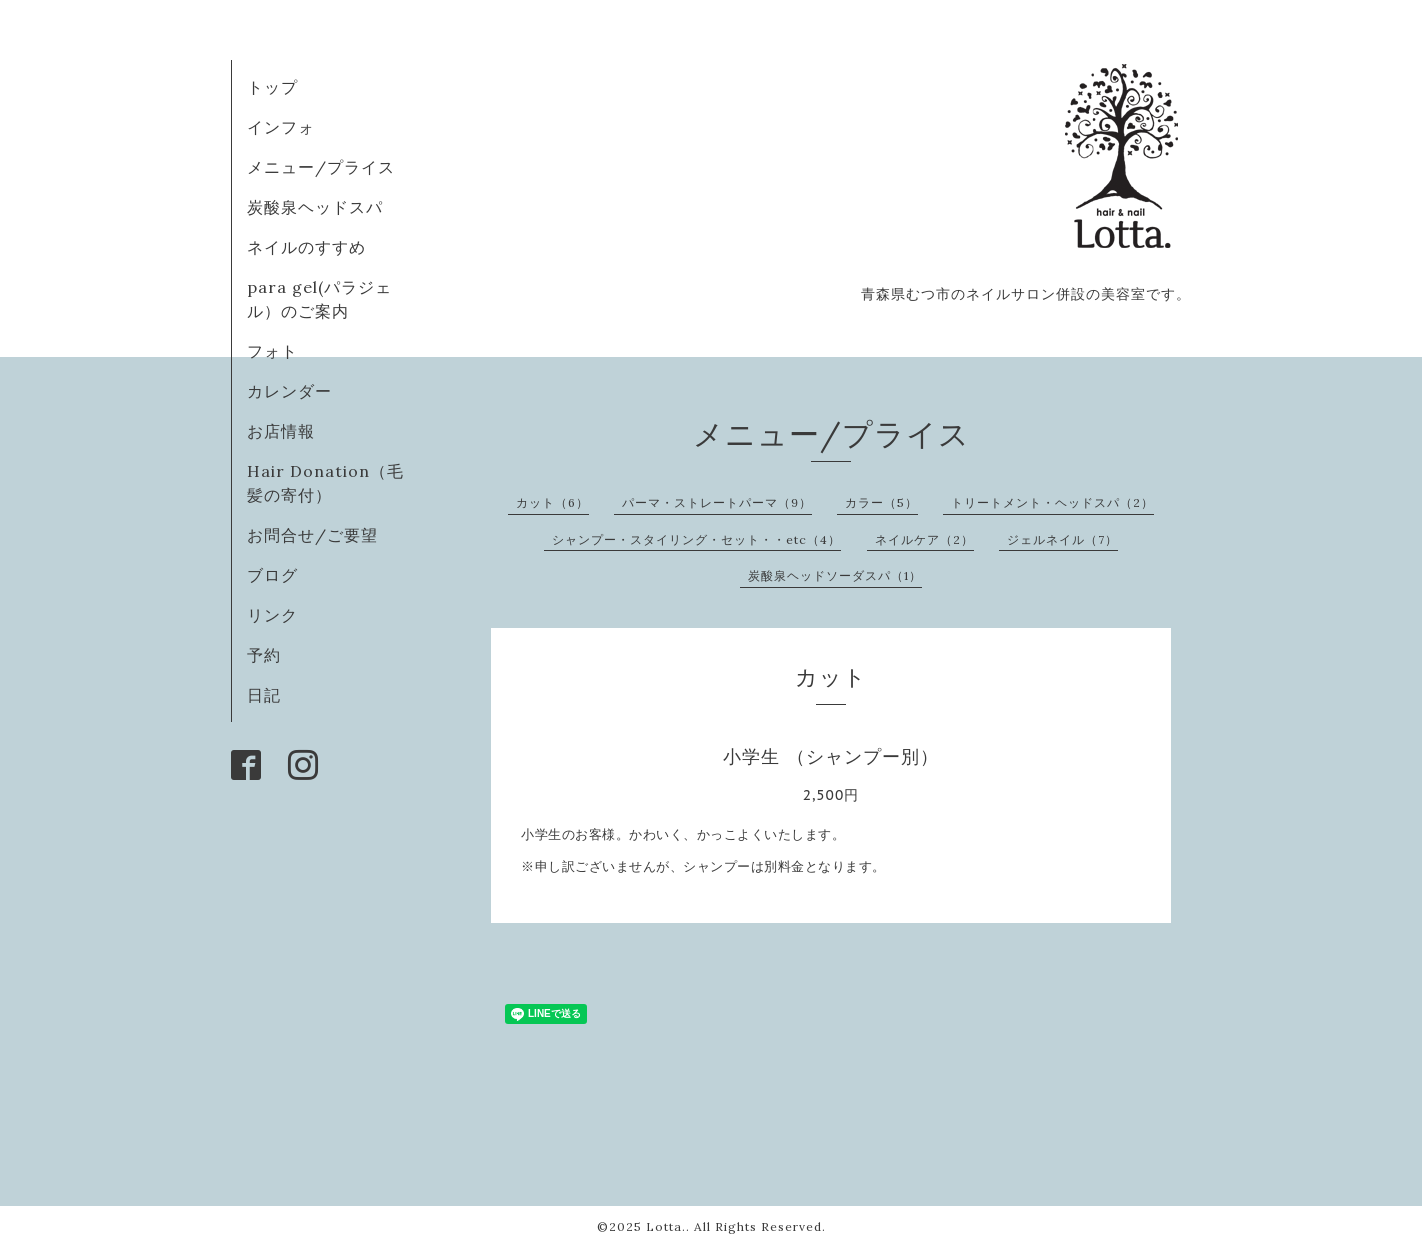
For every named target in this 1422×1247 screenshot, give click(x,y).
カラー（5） (881, 502)
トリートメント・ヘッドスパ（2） (1052, 502)
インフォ (281, 127)
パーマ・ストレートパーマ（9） (717, 502)
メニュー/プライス (321, 167)
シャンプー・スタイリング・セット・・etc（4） (696, 539)
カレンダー (289, 391)
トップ (272, 87)
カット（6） (552, 502)
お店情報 (281, 431)
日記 (264, 695)
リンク (272, 615)
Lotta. (666, 1226)
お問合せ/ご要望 (312, 535)
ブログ (272, 575)
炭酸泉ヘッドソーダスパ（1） (835, 575)
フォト (272, 351)
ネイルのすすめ (306, 247)
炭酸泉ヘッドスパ (315, 207)
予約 (264, 655)
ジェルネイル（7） (1062, 539)
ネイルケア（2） (924, 539)
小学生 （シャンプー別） (830, 756)
